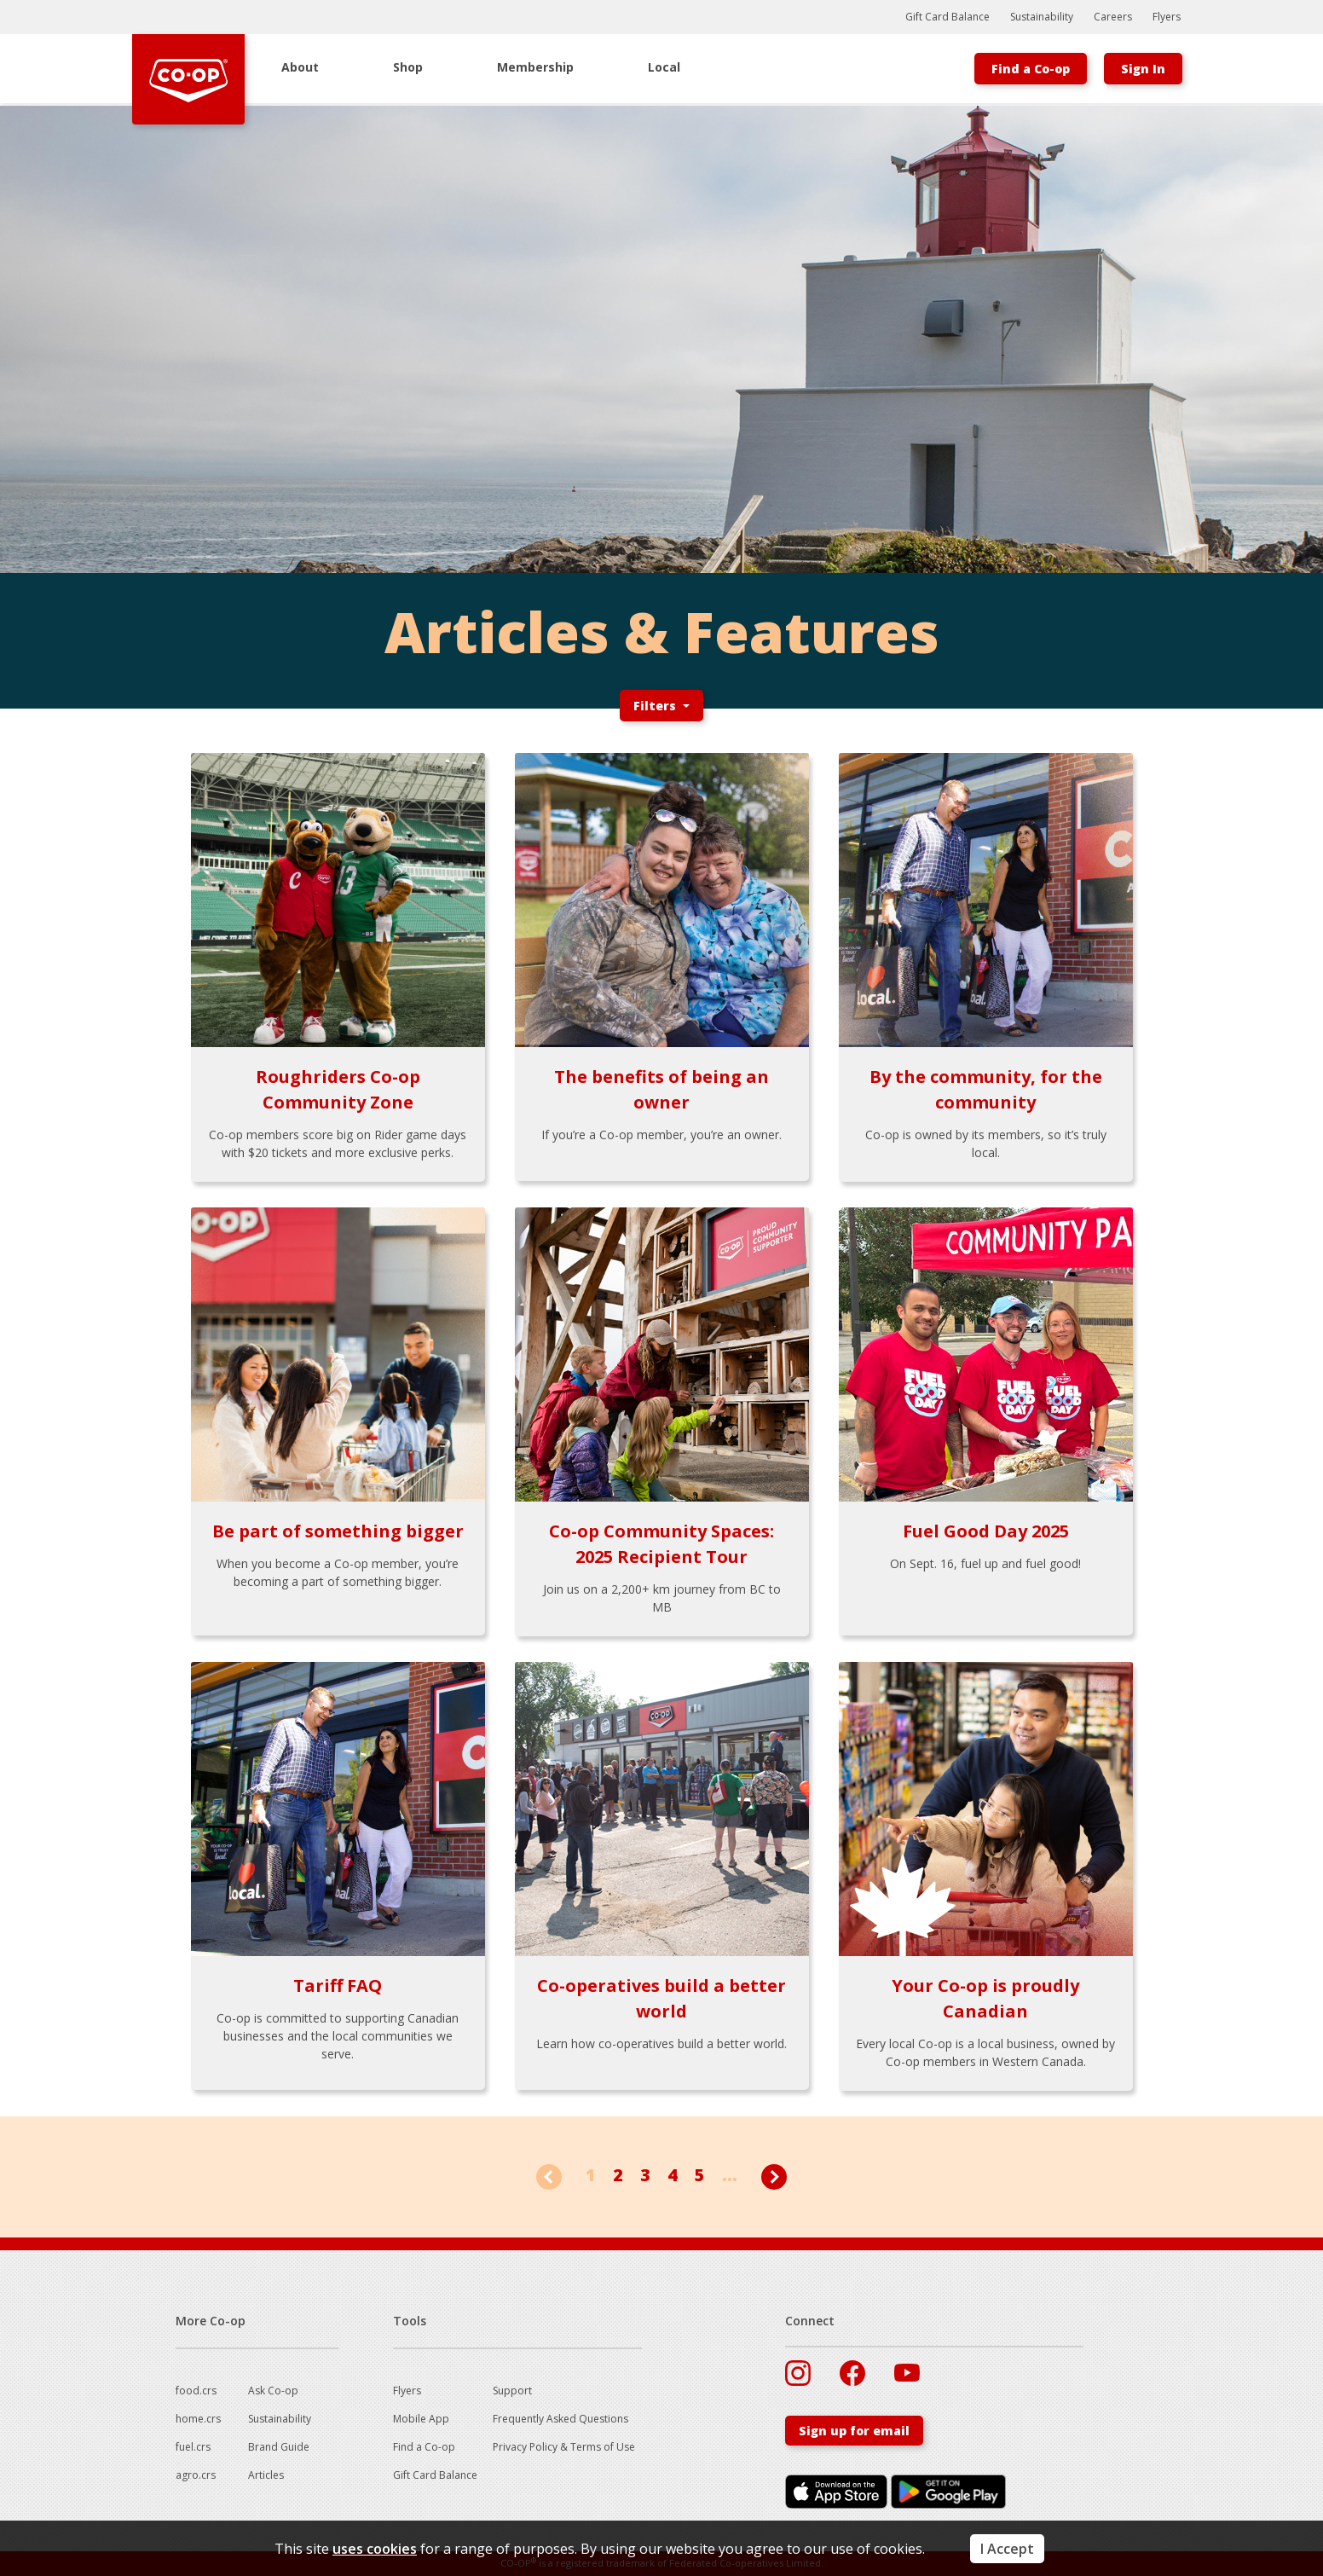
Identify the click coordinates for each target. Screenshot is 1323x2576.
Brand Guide (278, 2447)
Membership (535, 67)
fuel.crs (193, 2447)
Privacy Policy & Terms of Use (564, 2447)
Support (512, 2390)
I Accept (1007, 2548)
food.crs (196, 2390)
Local (664, 67)
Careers (1113, 16)
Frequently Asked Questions (560, 2418)
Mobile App (421, 2418)
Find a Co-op (1030, 69)
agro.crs (196, 2475)
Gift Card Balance (947, 16)
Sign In (1143, 69)
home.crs (198, 2418)
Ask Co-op (273, 2390)
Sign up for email (854, 2431)
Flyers (1167, 16)
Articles (266, 2475)
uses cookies (374, 2548)
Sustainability (1041, 16)
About (300, 67)
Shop (408, 67)
